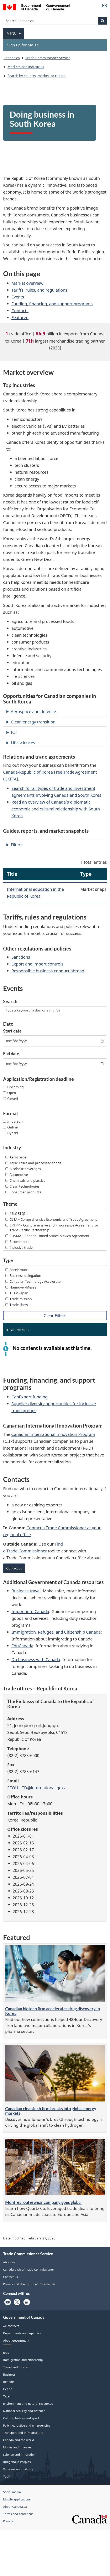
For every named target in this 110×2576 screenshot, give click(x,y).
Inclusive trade (19, 1247)
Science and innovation (19, 2455)
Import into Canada (30, 1611)
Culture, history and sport (21, 2418)
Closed (10, 1098)
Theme (10, 1204)
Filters (16, 844)
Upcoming (13, 1087)
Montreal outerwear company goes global (43, 2202)
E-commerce (17, 1241)
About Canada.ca (15, 2507)
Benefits (9, 2382)
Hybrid (10, 1133)
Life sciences (23, 743)
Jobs (6, 2353)
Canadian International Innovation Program (53, 1434)
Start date (12, 1031)
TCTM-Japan (16, 1293)
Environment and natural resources (28, 2404)
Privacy (8, 2521)
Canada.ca (12, 58)
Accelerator (16, 1269)
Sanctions (20, 957)
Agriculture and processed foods (33, 1163)
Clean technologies (22, 1186)
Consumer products (23, 1192)
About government (16, 2340)
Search (10, 1001)
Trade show (16, 1304)
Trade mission (18, 1299)
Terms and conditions (18, 2514)
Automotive (16, 1174)
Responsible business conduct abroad (47, 971)
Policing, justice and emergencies (26, 2425)
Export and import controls (37, 964)
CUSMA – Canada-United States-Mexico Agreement (47, 1236)
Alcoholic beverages (23, 1169)
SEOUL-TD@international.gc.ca (37, 1788)
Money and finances (17, 2447)
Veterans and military (18, 2469)
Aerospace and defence (33, 711)
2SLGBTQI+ (16, 1213)
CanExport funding (29, 1397)
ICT (14, 732)
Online (10, 1127)
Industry (12, 1147)
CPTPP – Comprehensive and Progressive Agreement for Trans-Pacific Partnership (51, 1227)
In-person (13, 1121)
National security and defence (24, 2411)
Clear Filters (55, 1315)
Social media (12, 2492)
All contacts (11, 2326)
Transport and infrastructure (23, 2433)
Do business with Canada (35, 1659)
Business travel (26, 1591)
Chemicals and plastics (25, 1180)
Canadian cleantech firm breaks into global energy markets (50, 2111)
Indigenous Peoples (17, 2462)
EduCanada (22, 1646)
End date (11, 1053)
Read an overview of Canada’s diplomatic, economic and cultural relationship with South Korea (55, 809)
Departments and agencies (22, 2333)
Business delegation (23, 1275)
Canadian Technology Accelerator (33, 1281)
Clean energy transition (33, 722)
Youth (7, 2476)
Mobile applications (17, 2499)
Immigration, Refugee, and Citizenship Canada (56, 1632)
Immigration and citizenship (23, 2360)
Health (7, 2389)
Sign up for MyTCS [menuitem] (23, 44)
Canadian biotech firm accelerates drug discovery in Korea (52, 2011)
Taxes (7, 2396)
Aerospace (15, 1157)
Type (8, 1260)
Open (9, 1093)
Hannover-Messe (20, 1287)
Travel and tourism (16, 2367)
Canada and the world (18, 2440)
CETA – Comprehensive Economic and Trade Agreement (51, 1219)
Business (9, 2374)
